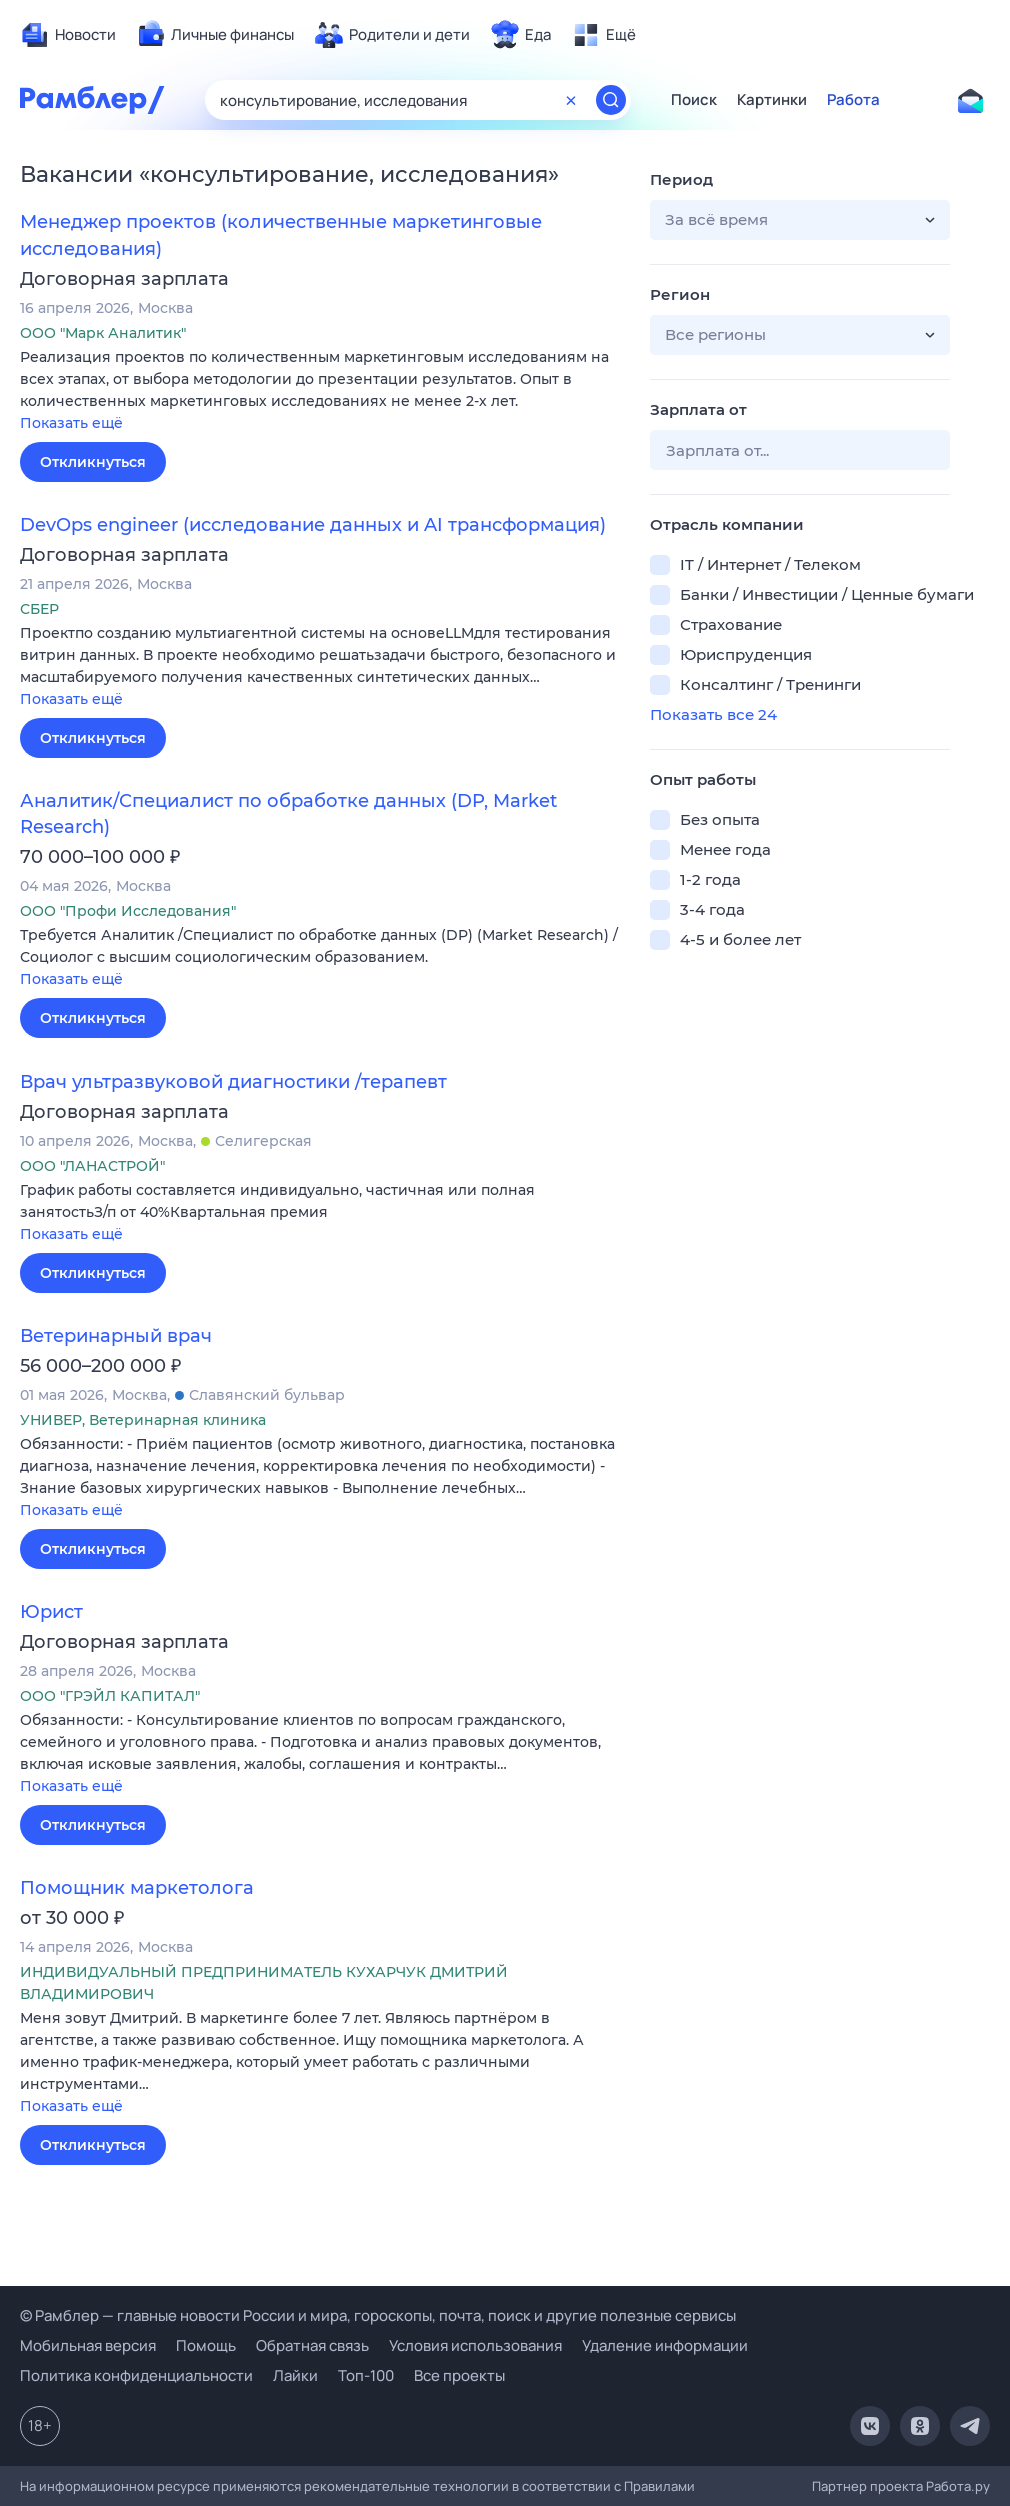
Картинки (772, 100)
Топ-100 (366, 2375)
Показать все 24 (713, 714)
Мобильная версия (88, 2345)
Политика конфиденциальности (136, 2375)
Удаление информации (665, 2345)
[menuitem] (68, 35)
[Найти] (611, 100)
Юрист (51, 1612)
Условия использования (475, 2345)
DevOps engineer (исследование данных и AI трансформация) (313, 525)
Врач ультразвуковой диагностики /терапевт (233, 1082)
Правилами (659, 2486)
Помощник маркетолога (137, 1888)
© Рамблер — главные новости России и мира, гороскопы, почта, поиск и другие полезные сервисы (378, 2315)
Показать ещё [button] (71, 423)
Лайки (295, 2375)
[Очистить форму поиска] (571, 100)
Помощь (206, 2345)
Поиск (694, 100)
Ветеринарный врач (116, 1336)
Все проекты (459, 2375)
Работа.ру (958, 2486)
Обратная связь (312, 2345)
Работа (853, 100)
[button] (320, 391)
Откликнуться (93, 462)
